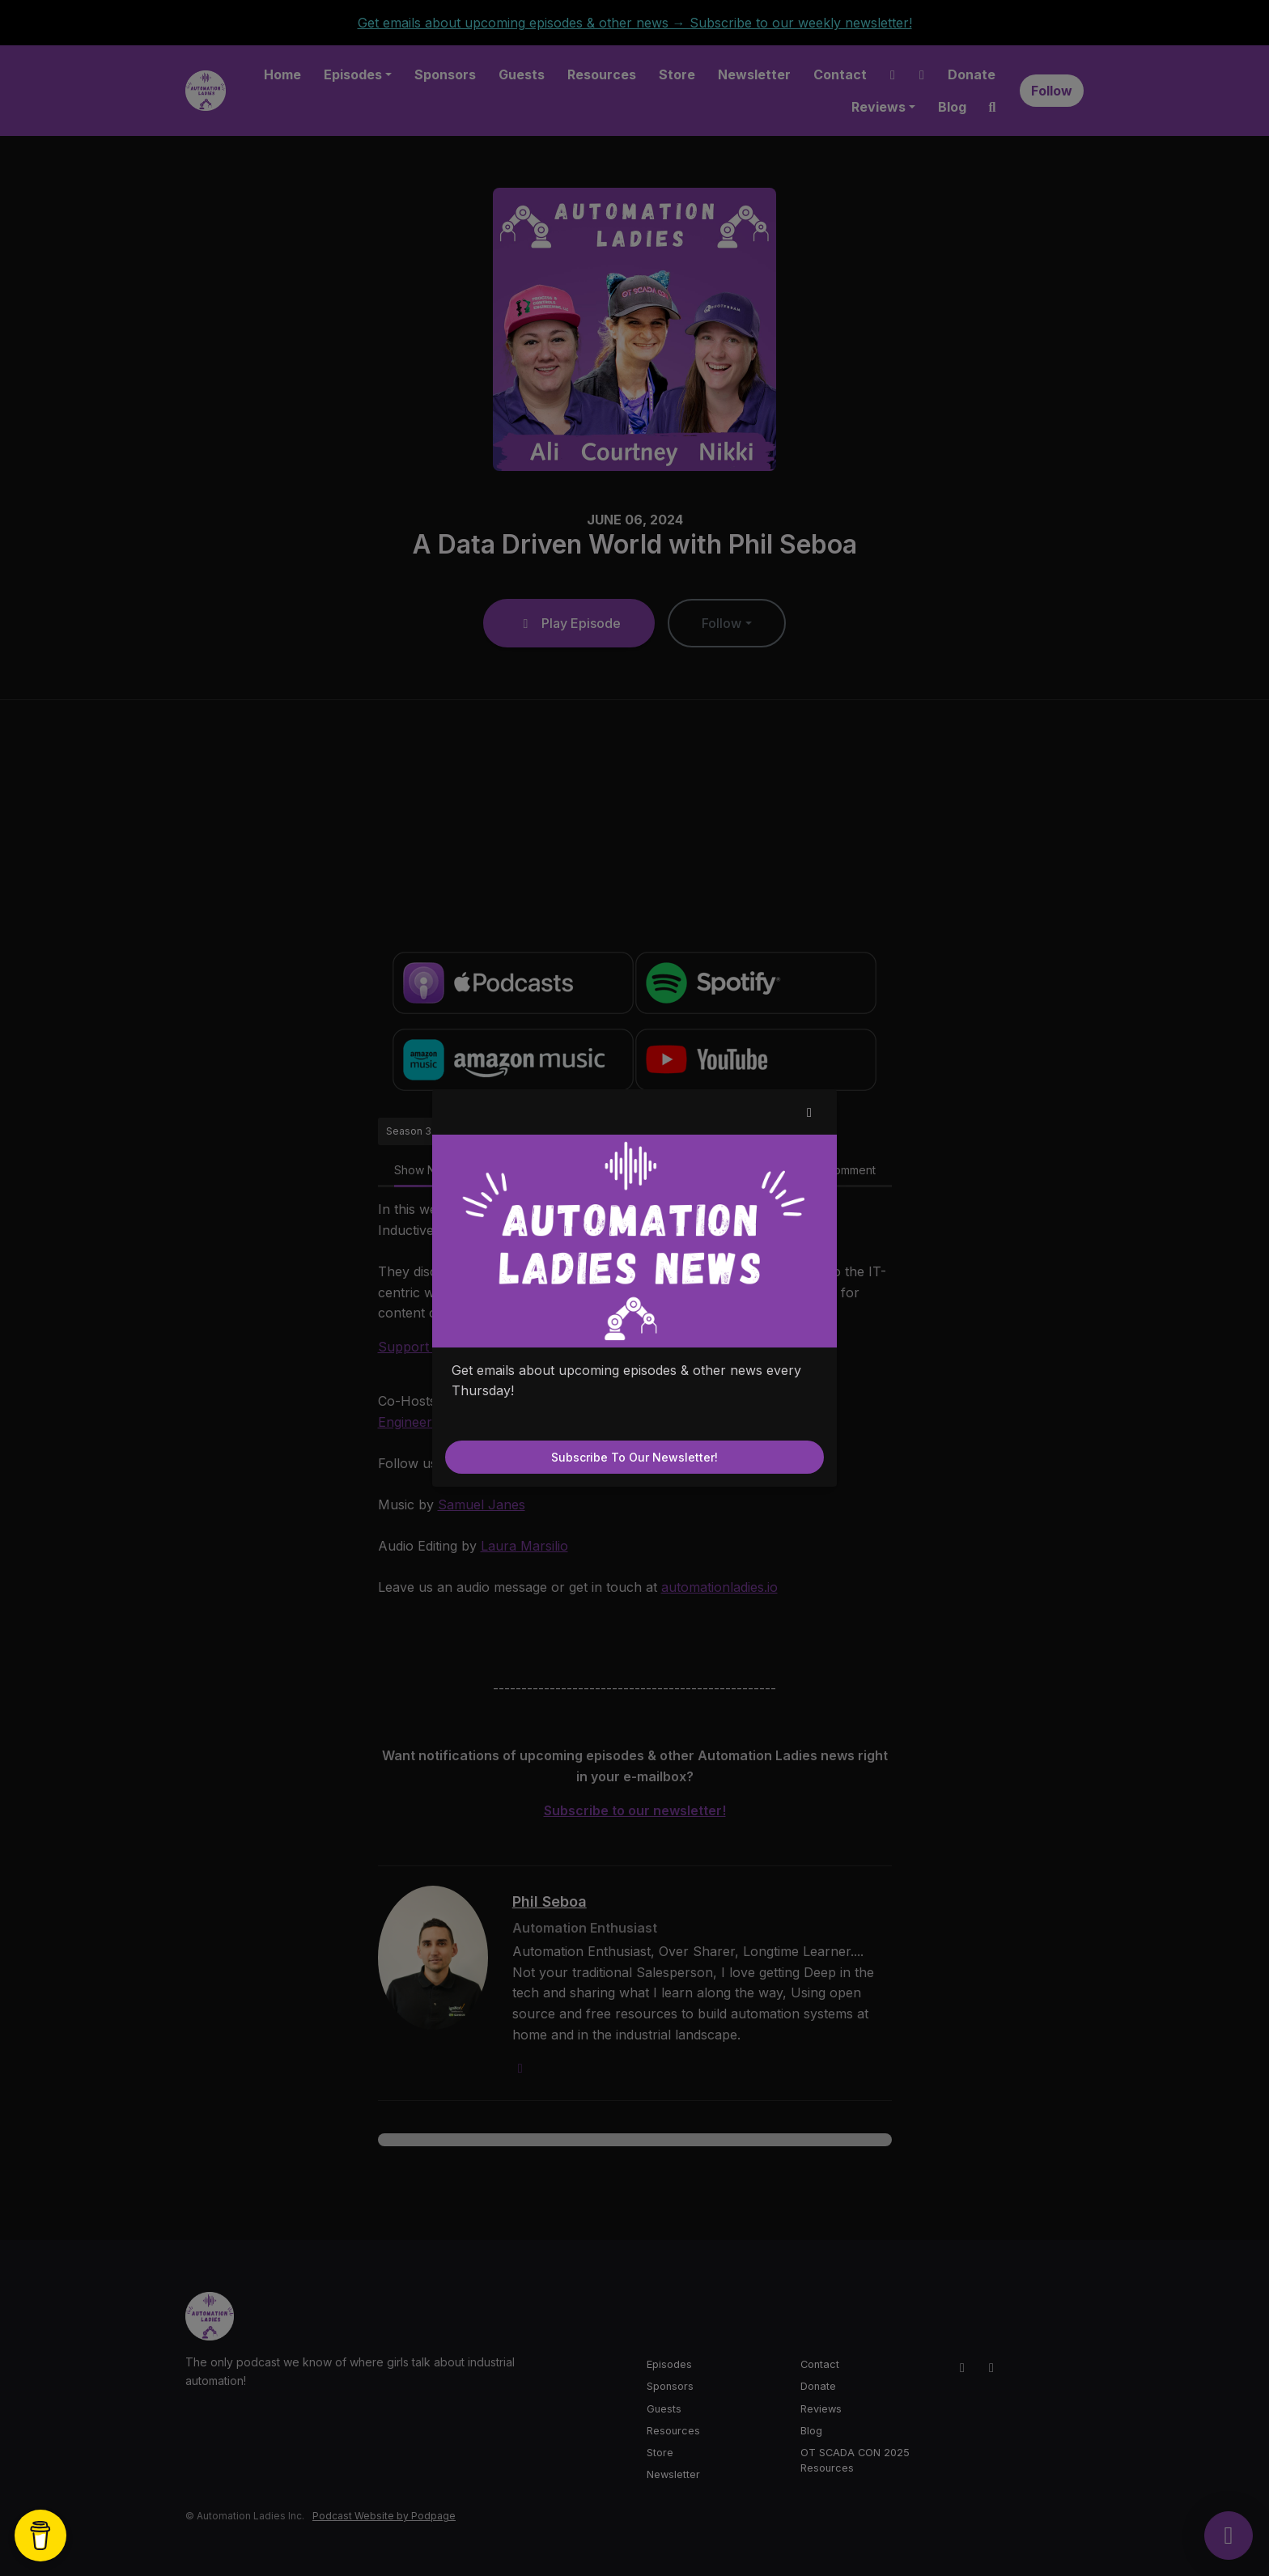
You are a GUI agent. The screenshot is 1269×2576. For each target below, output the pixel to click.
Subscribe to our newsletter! (634, 1457)
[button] (809, 1112)
